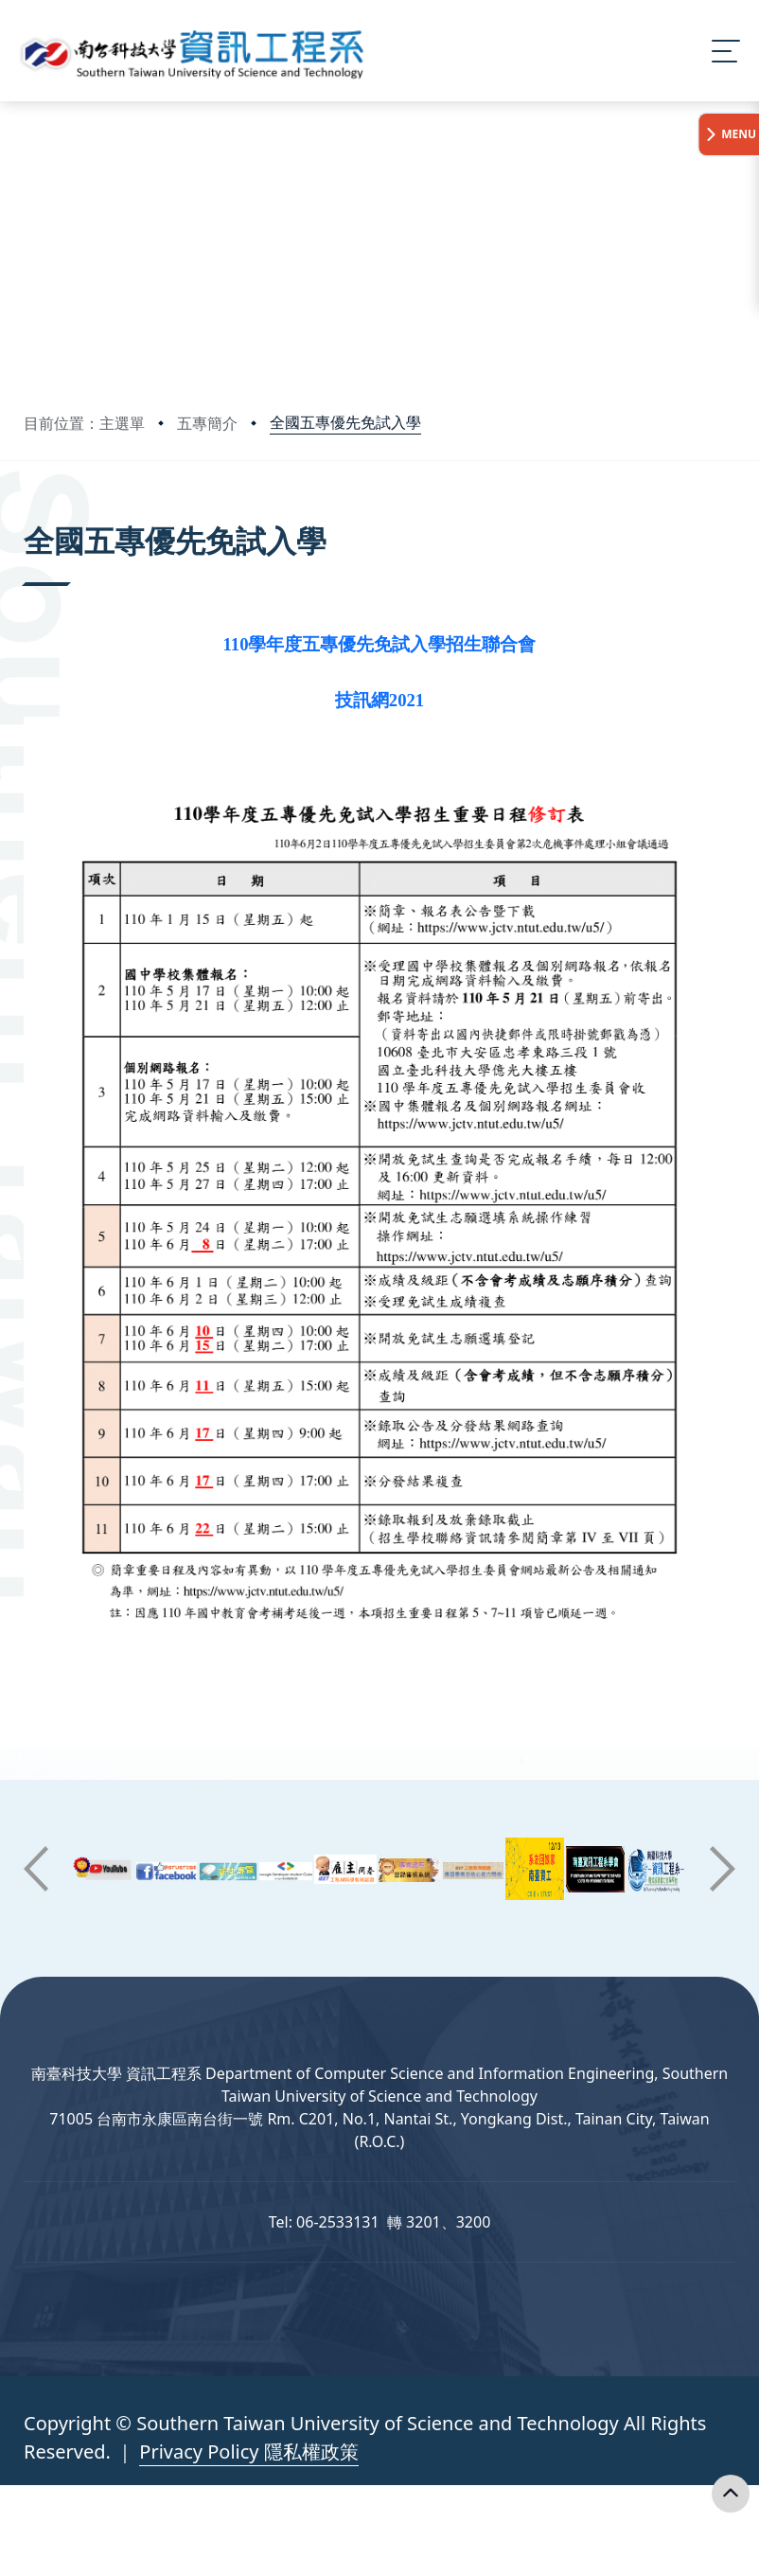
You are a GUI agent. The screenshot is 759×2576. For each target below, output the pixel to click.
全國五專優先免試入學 (345, 422)
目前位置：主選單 (84, 423)
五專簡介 (207, 423)
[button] (36, 1869)
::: (28, 514)
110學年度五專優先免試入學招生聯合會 (380, 644)
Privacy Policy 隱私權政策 (248, 2451)
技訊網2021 (379, 700)
